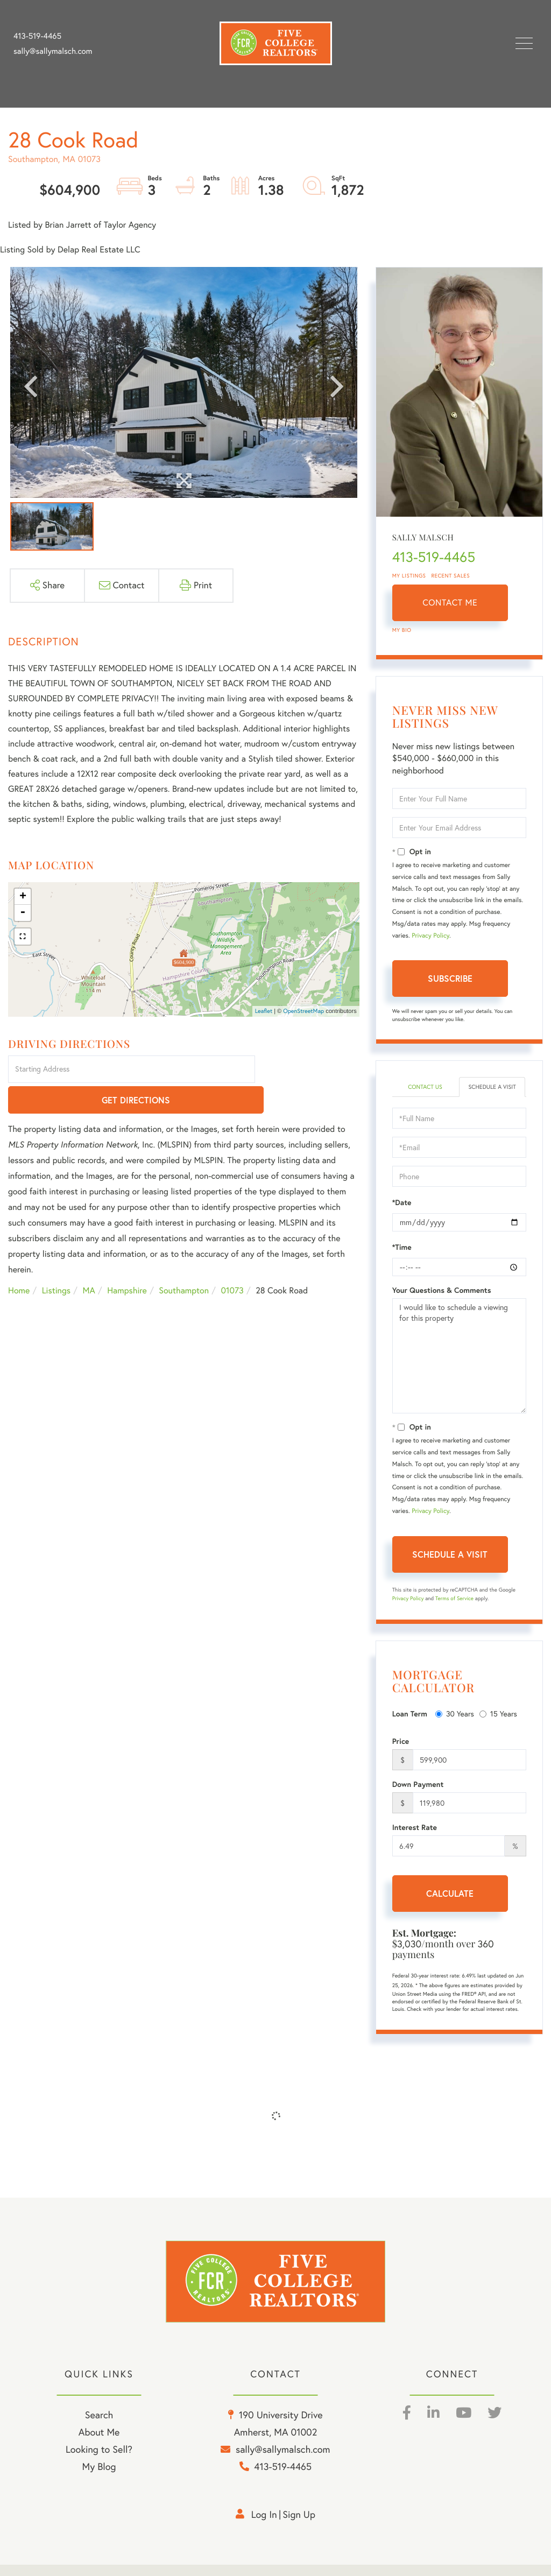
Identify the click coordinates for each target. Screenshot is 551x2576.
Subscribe (450, 978)
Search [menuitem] (99, 2426)
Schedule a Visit (492, 1092)
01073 (232, 1260)
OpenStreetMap (303, 1011)
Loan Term (409, 1724)
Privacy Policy (430, 936)
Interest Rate (414, 1837)
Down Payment (418, 1794)
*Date (402, 1212)
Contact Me (449, 602)
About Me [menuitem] (99, 2444)
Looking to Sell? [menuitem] (99, 2461)
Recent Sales (451, 575)
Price (400, 1751)
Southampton (184, 1260)
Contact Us (425, 1087)
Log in (264, 2526)
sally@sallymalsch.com (52, 51)
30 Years (454, 1724)
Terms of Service (454, 1608)
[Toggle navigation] (524, 43)
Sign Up (298, 2526)
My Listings (409, 575)
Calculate (450, 1903)
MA (89, 1260)
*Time (402, 1257)
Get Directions (308, 1069)
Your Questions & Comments (441, 1300)
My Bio (402, 630)
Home (19, 1260)
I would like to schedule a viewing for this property (459, 1366)
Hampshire (127, 1260)
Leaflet (264, 1011)
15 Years (498, 1724)
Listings (56, 1260)
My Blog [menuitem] (99, 2478)
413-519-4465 (37, 36)
